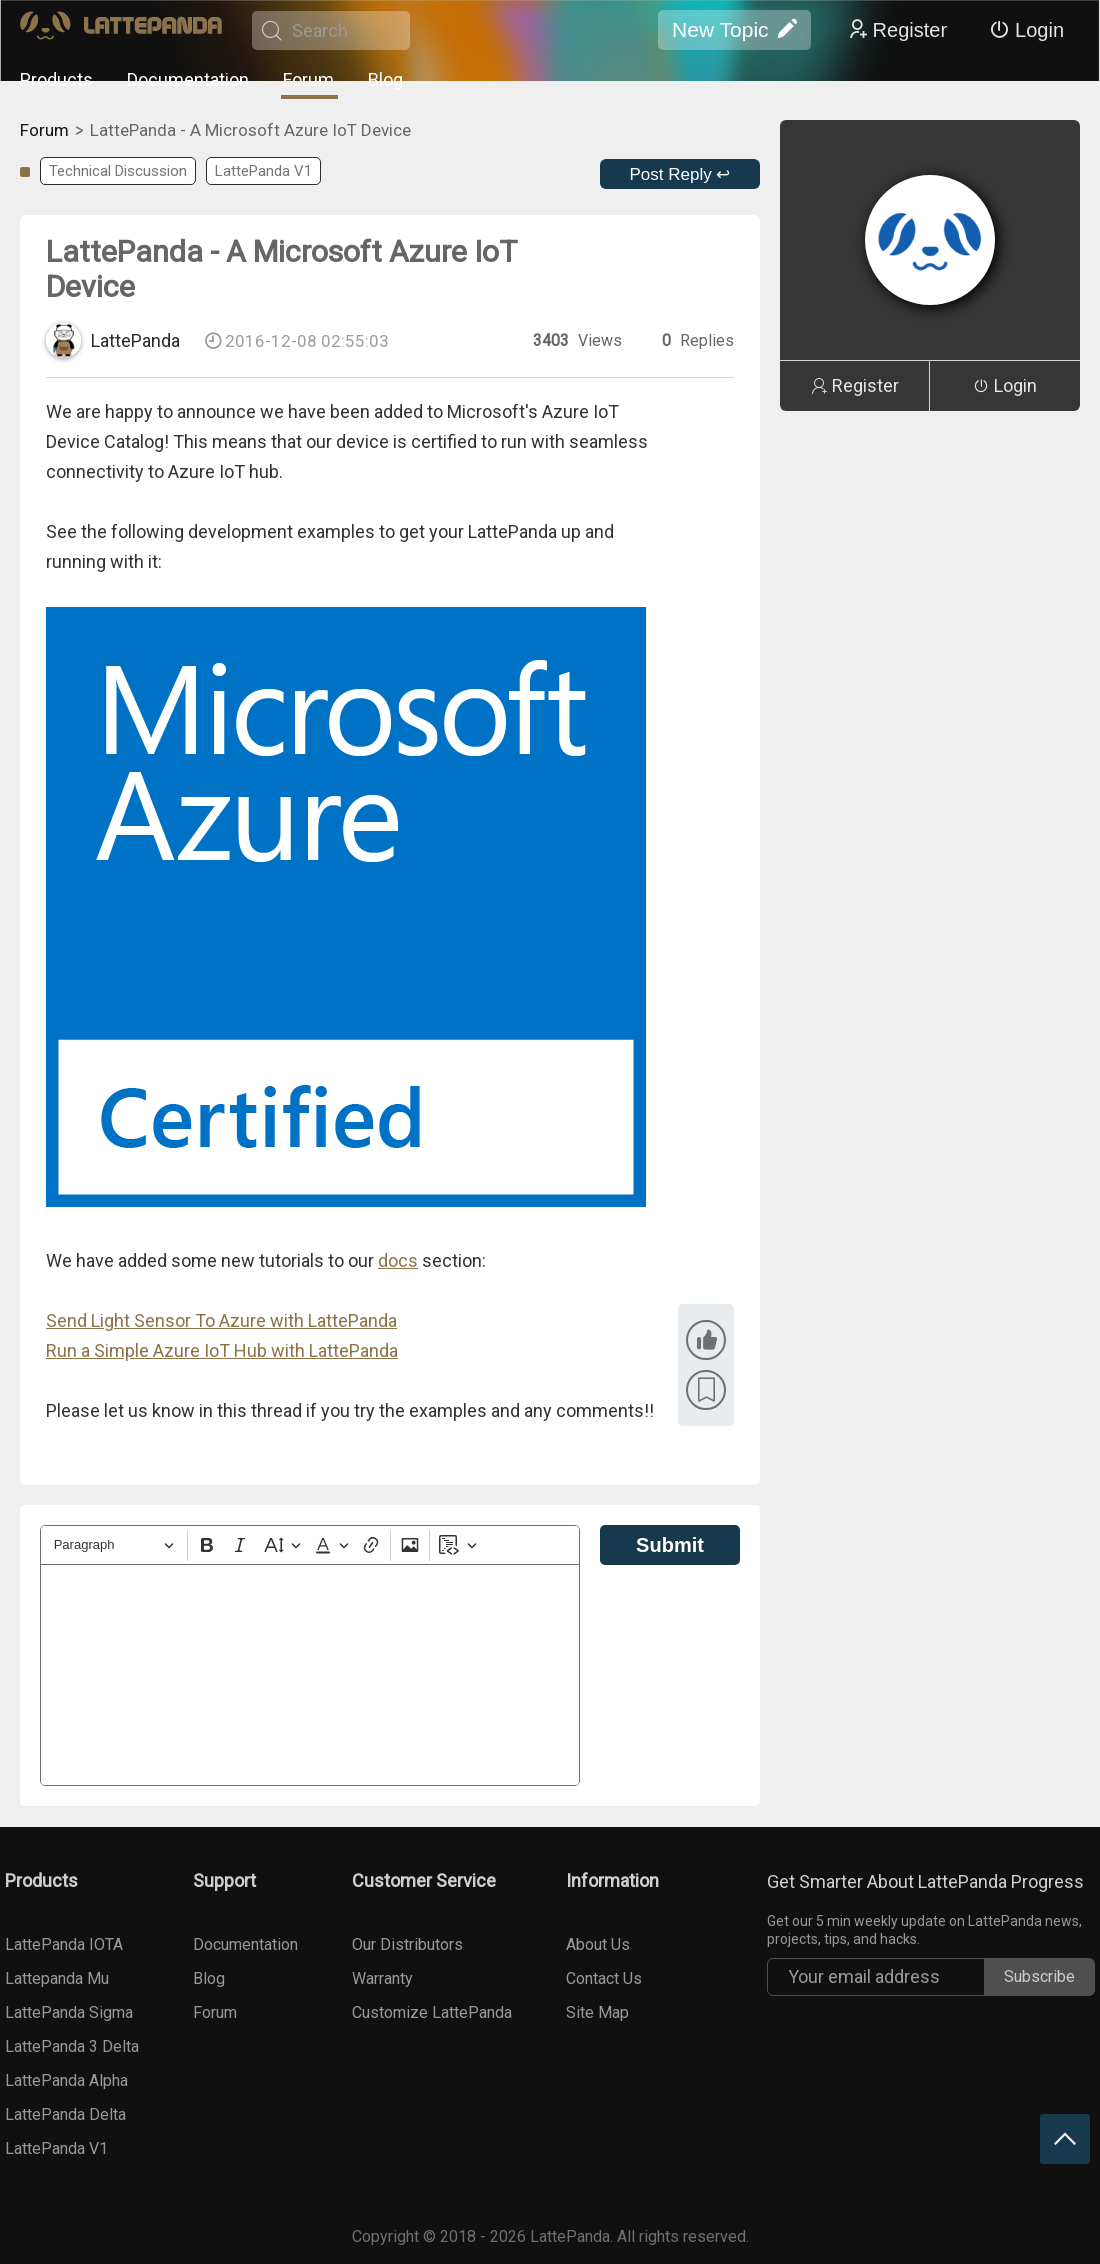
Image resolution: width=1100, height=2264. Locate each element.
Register (897, 30)
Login (1026, 30)
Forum (308, 79)
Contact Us (604, 1978)
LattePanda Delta (65, 2114)
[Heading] (114, 1545)
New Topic (734, 30)
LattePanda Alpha (66, 2080)
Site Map (597, 2012)
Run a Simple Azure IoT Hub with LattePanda (222, 1350)
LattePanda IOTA (64, 1944)
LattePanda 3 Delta (72, 2046)
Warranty (382, 1978)
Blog (385, 79)
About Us (598, 1944)
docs (398, 1260)
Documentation (188, 79)
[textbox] (310, 1675)
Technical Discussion (118, 171)
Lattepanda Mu (57, 1978)
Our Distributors (407, 1944)
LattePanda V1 (263, 171)
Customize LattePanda (432, 2012)
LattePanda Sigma (69, 2012)
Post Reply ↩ (680, 174)
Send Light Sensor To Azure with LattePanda (221, 1320)
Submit (670, 1545)
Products (56, 79)
